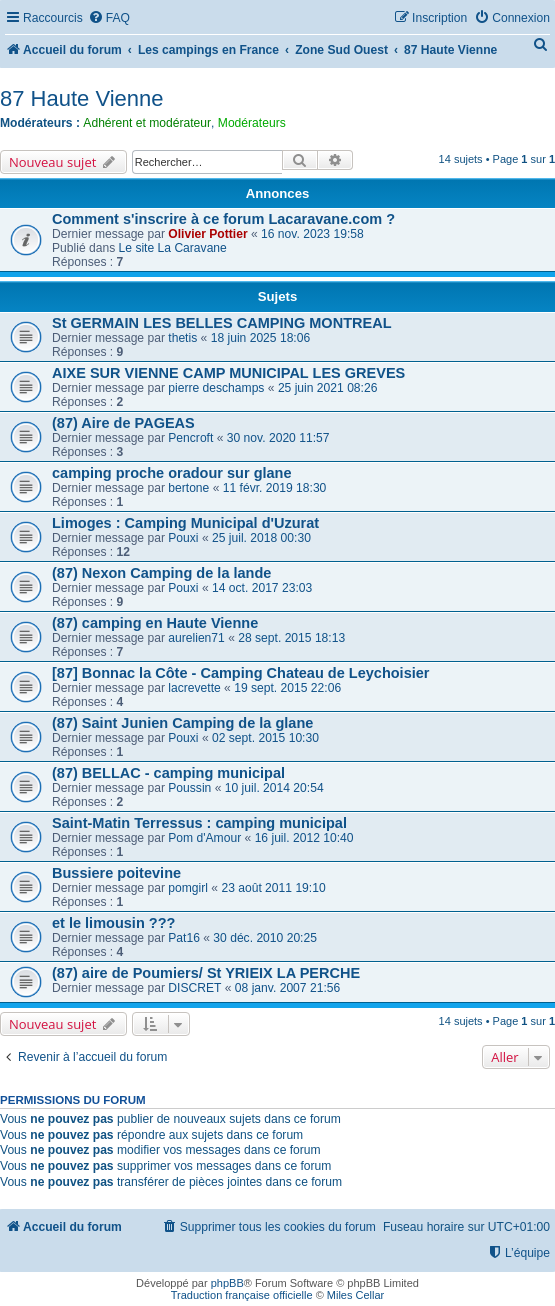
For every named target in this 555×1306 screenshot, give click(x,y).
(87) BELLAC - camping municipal (168, 773)
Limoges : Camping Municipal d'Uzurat (185, 523)
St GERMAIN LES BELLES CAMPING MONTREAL (222, 323)
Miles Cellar (355, 1295)
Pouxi (183, 538)
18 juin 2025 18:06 (261, 338)
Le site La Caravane (173, 248)
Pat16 (184, 938)
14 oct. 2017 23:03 (262, 588)
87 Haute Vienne (82, 98)
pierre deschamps (216, 388)
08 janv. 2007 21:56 (287, 988)
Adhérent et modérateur (147, 123)
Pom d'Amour (204, 838)
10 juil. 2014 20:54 (274, 788)
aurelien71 (196, 638)
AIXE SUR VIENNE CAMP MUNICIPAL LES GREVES (228, 373)
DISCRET (194, 988)
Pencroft (190, 438)
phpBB (227, 1283)
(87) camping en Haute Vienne (155, 623)
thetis (182, 338)
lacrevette (194, 688)
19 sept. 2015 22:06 (287, 688)
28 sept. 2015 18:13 (291, 638)
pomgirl (188, 888)
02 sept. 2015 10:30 (265, 738)
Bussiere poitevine (116, 873)
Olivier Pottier (207, 234)
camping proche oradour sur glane (172, 473)
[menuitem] (109, 18)
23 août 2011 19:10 (273, 888)
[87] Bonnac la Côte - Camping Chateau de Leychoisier (241, 673)
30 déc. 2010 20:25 (265, 938)
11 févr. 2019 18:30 (275, 488)
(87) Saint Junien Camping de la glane (182, 723)
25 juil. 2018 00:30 (261, 538)
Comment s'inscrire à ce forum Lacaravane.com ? (223, 219)
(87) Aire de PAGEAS (123, 423)
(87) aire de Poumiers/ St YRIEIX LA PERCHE (206, 973)
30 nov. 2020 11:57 (278, 438)
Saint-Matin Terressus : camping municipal (199, 823)
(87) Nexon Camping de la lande (161, 573)
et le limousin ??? (113, 923)
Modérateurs (252, 123)
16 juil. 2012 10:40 (304, 838)
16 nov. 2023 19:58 (312, 234)
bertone (188, 488)
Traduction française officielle (242, 1295)
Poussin (189, 788)
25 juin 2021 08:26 (328, 388)
